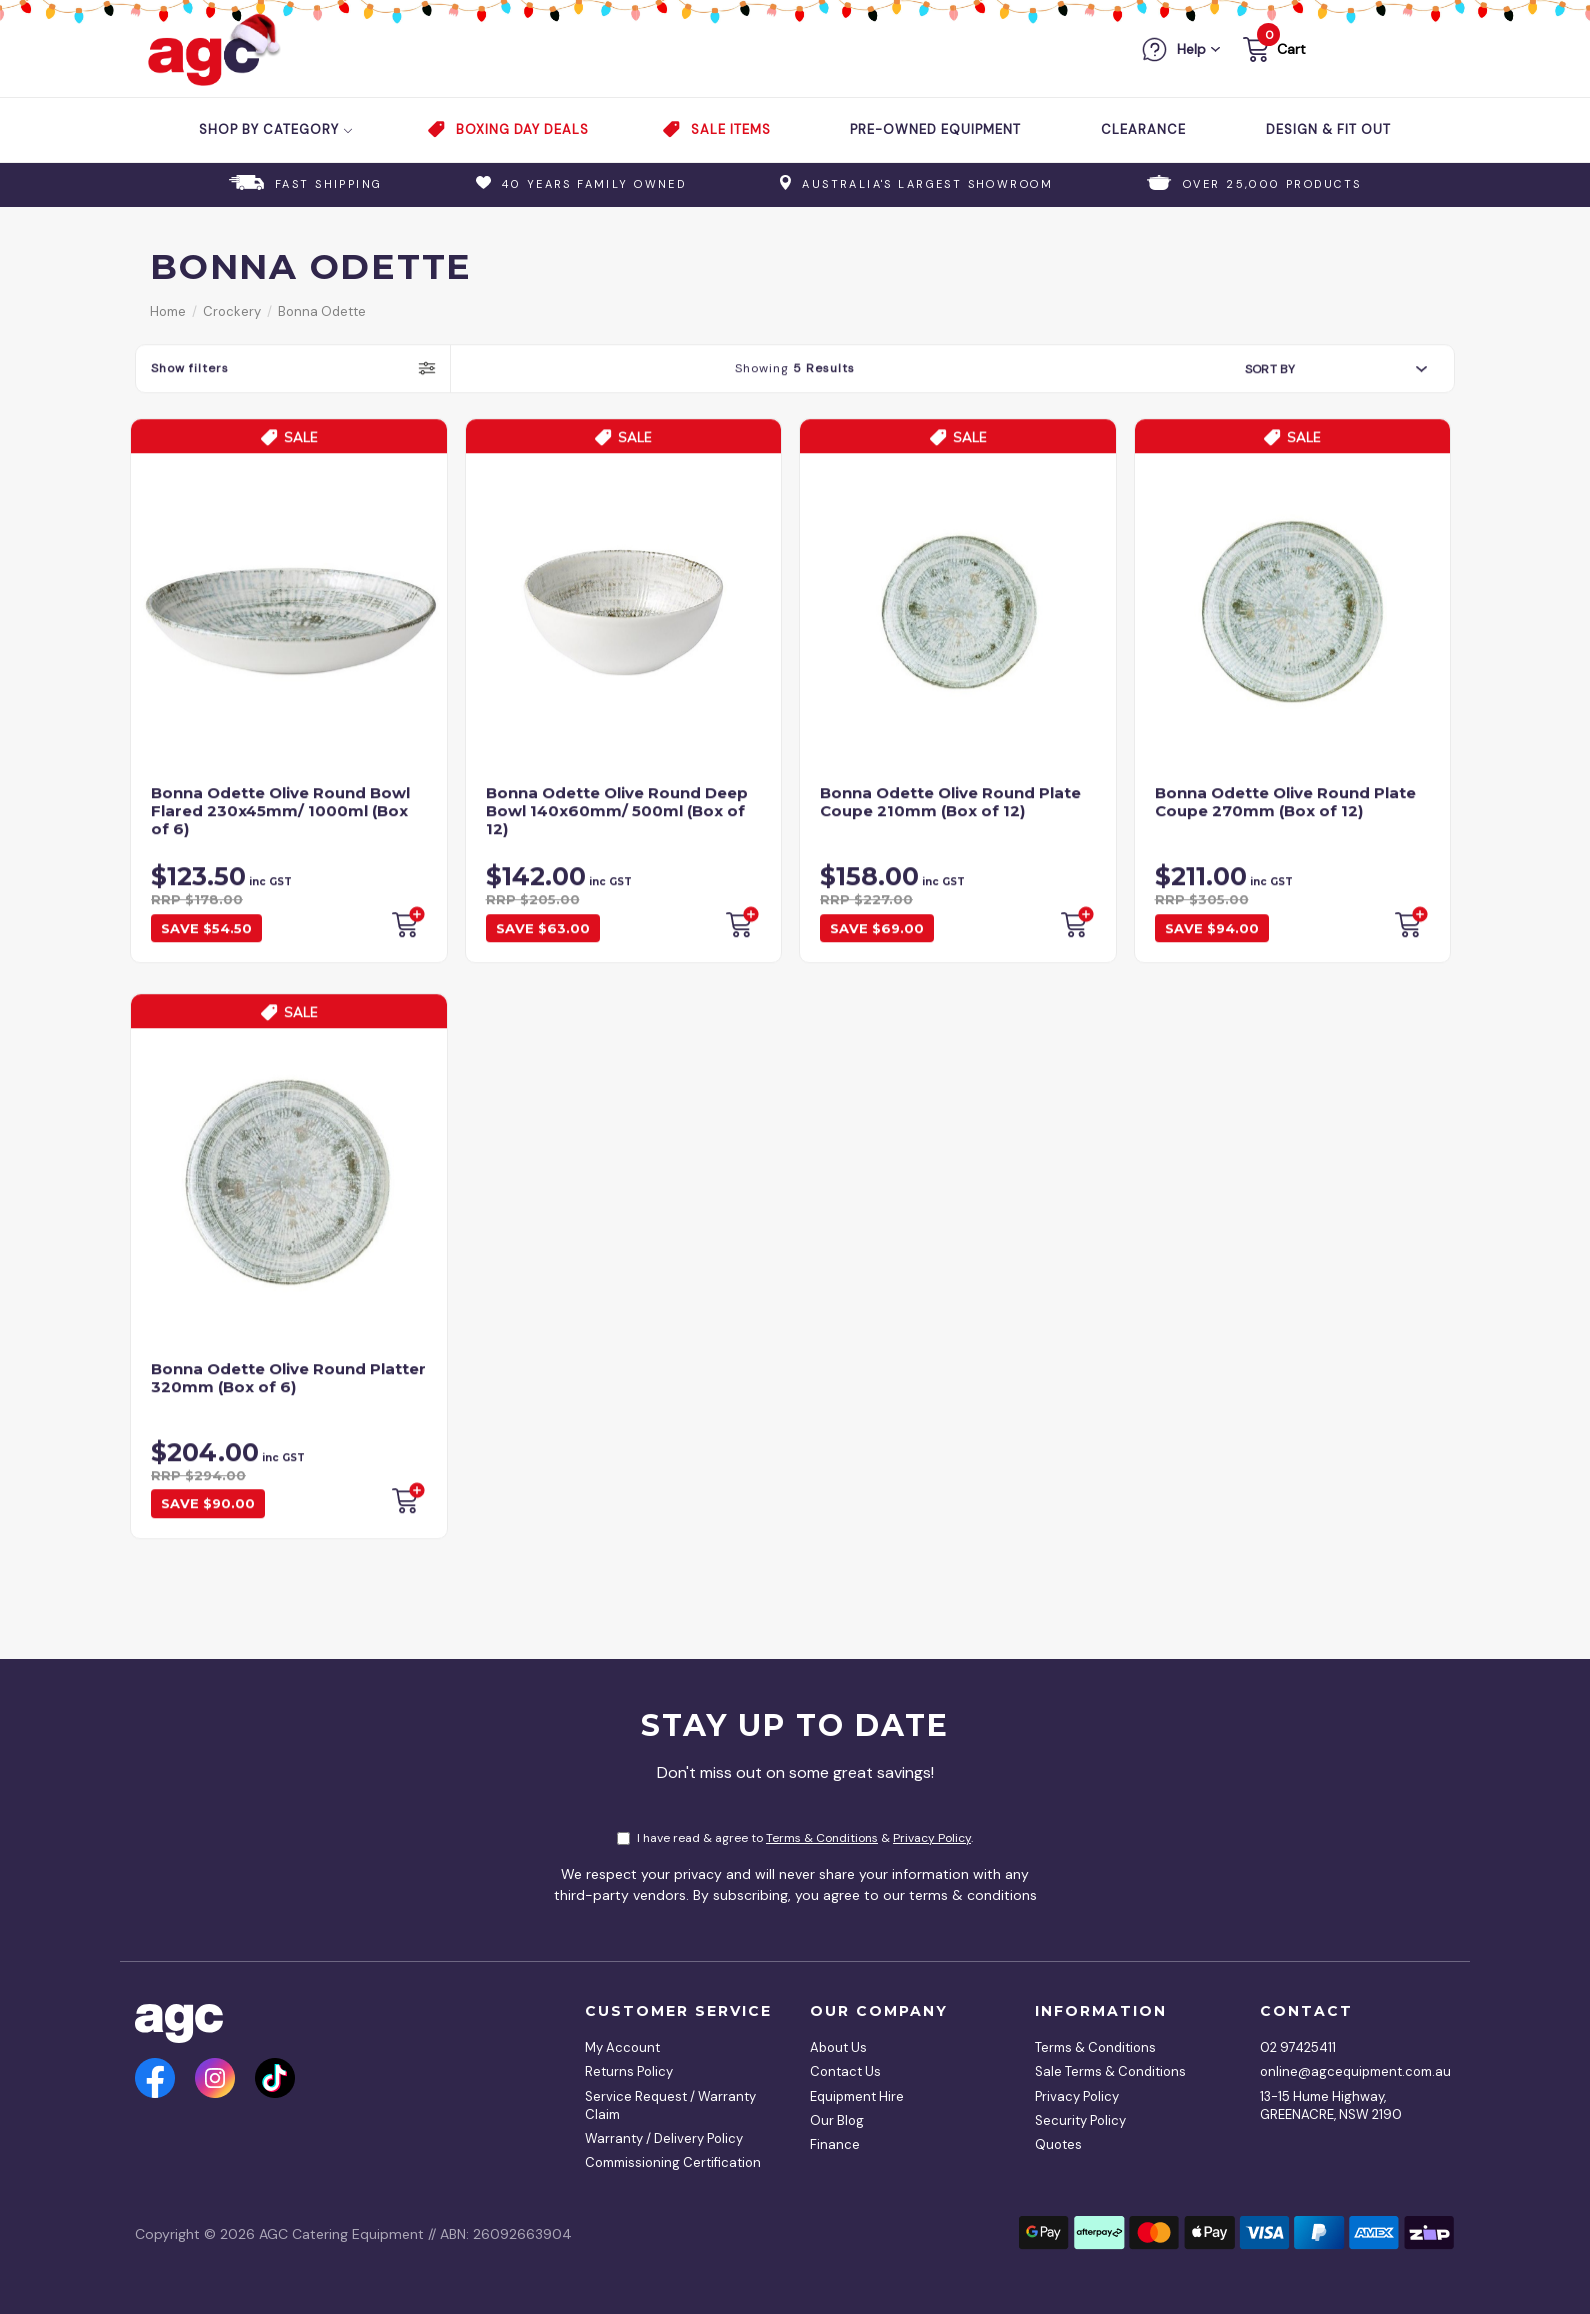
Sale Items (731, 129)
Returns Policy (629, 2071)
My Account (622, 2047)
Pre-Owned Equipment (935, 129)
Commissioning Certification (673, 2162)
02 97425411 (1298, 2047)
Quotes (1058, 2144)
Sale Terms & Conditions (1110, 2071)
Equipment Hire (857, 2096)
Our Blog (837, 2120)
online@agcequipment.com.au (1350, 2071)
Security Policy (1080, 2120)
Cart (1291, 49)
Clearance (1143, 129)
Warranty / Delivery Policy (664, 2138)
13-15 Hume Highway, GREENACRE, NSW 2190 (1331, 2105)
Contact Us (845, 2071)
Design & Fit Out (1328, 129)
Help (1191, 49)
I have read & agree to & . (795, 1838)
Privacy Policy (932, 1838)
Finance (835, 2144)
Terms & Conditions (822, 1838)
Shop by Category (276, 129)
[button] (1272, 52)
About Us (838, 2047)
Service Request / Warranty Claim (670, 2105)
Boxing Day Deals (522, 129)
